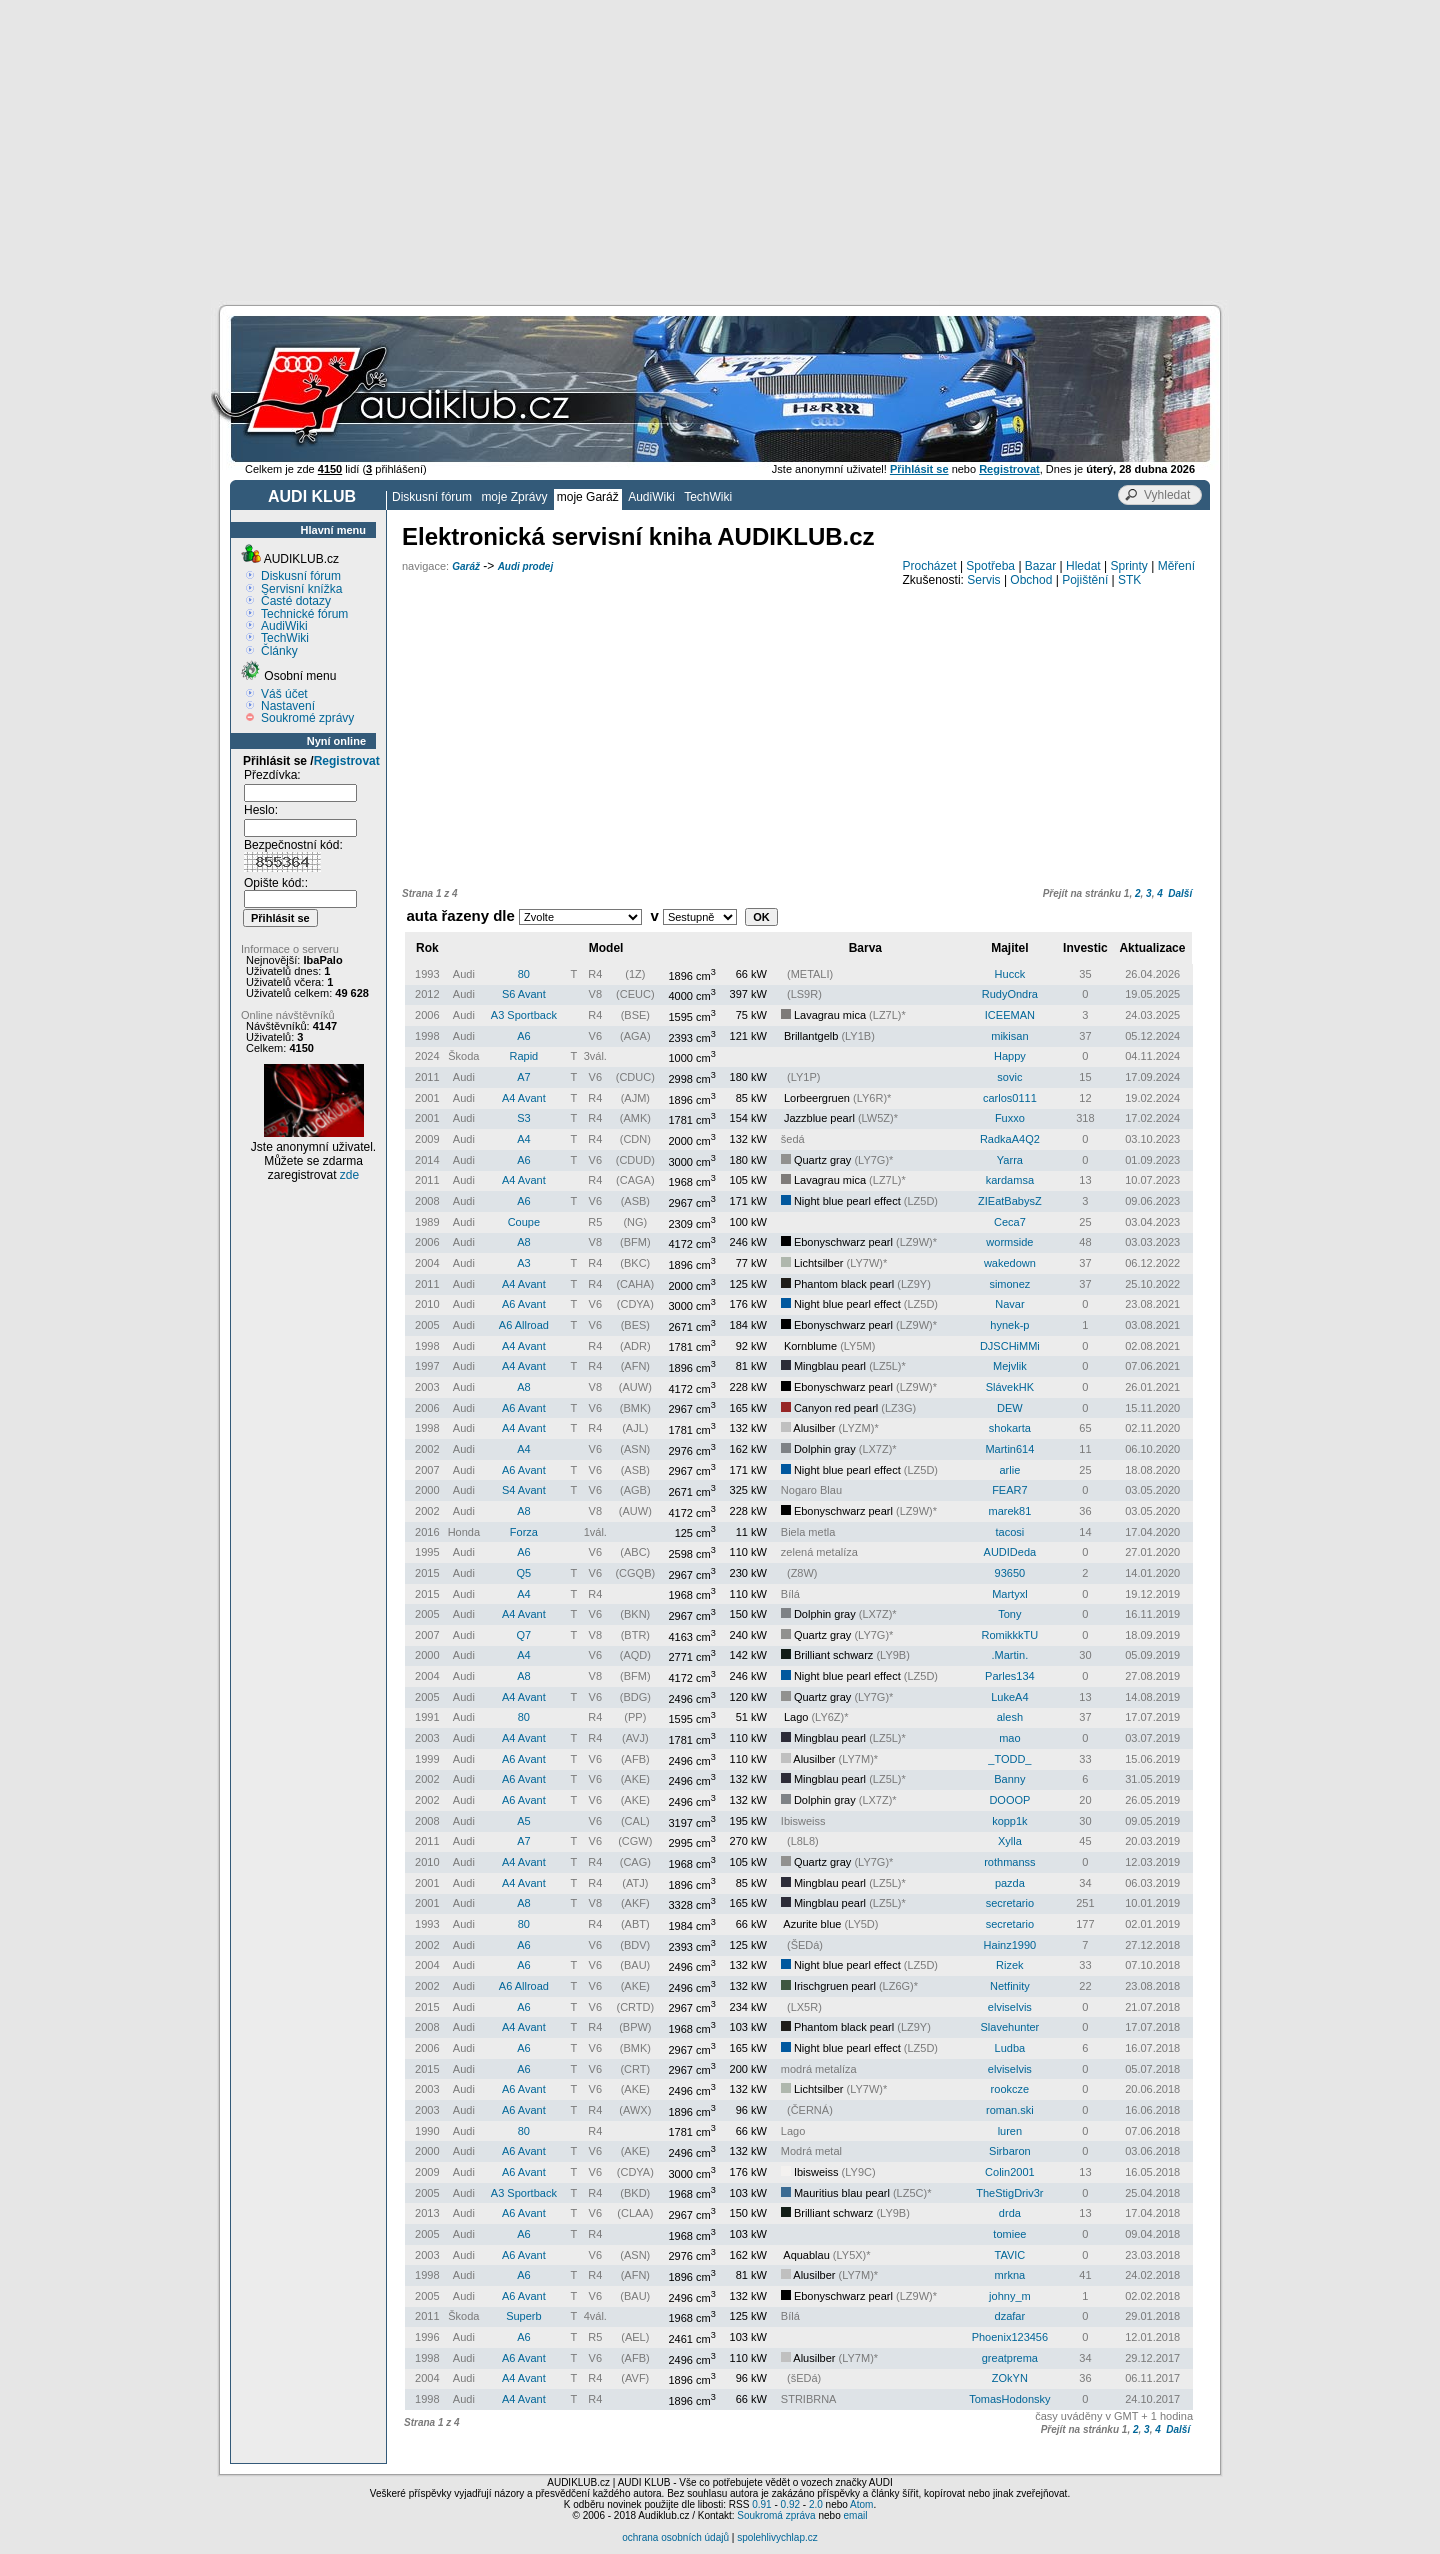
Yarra (1010, 1160)
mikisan (1009, 1036)
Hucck (1010, 974)
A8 (523, 1242)
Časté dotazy (296, 601)
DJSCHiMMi (1010, 1346)
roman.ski (1010, 2110)
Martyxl (1009, 1594)
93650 (1010, 1573)
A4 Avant (524, 1098)
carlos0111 (1010, 1098)
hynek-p (1009, 1325)
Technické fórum (304, 614)
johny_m (1010, 2296)
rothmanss (1009, 1862)
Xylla (1010, 1841)
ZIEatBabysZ (1010, 1201)
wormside (1009, 1242)
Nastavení (288, 706)
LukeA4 (1009, 1697)
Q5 (524, 1573)
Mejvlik (1010, 1366)
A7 (523, 1077)
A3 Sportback (524, 1015)
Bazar (1040, 566)
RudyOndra (1010, 994)
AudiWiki (651, 497)
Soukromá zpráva (776, 2515)
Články (279, 651)
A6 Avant (524, 1304)
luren (1010, 2131)
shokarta (1010, 1428)
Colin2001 (1010, 2172)
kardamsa (1010, 1180)
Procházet (930, 566)
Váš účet (284, 694)
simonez (1009, 1284)
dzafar (1010, 2316)
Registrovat (347, 761)
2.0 (816, 2504)
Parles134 (1010, 1676)
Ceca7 (1010, 1222)
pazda (1010, 1883)
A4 (523, 1139)
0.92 (790, 2504)
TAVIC (1009, 2255)
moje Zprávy (514, 497)
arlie (1009, 1470)
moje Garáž (588, 497)
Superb (523, 2316)
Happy (1010, 1056)
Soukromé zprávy (307, 718)
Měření (1176, 566)
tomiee (1009, 2234)
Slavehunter (1010, 2027)
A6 (523, 1036)
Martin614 (1009, 1449)
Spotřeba (990, 566)
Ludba (1010, 2048)
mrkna (1010, 2275)
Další (1180, 893)
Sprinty (1128, 566)
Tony (1009, 1614)
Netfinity (1010, 1986)
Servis (983, 580)
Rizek (1010, 1965)
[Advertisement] (720, 150)
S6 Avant (524, 994)
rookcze (1010, 2089)
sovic (1009, 1077)
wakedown (1010, 1263)
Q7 (524, 1635)
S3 (523, 1118)
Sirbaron (1010, 2151)
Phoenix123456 (1010, 2337)
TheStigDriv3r (1009, 2193)
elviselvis (1010, 2007)
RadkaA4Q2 (1010, 1139)
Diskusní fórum (432, 497)
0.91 (761, 2504)
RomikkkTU (1009, 1635)
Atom (861, 2504)
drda (1010, 2213)
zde (349, 1175)
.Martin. (1010, 1655)
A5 (523, 1821)
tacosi (1010, 1532)
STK (1129, 580)
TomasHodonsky (1009, 2399)
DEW (1010, 1408)
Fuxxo (1010, 1118)
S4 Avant (524, 1490)
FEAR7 (1009, 1490)
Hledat (1083, 566)
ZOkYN (1010, 2378)
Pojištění (1085, 580)
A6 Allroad (524, 1325)
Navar (1009, 1304)
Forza (524, 1532)
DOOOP (1009, 1800)
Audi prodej (526, 566)
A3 (523, 1263)
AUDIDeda (1010, 1552)
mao (1009, 1738)
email (855, 2515)
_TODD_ (1009, 1759)
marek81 (1009, 1511)
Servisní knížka (301, 589)
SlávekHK (1010, 1387)
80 (524, 974)
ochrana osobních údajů (675, 2537)
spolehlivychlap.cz (777, 2537)
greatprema (1010, 2358)
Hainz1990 (1010, 1945)
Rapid (524, 1056)
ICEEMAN (1010, 1015)
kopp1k (1009, 1821)
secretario (1010, 1903)
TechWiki (708, 497)
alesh (1010, 1717)
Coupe (524, 1222)
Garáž (466, 566)
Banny (1009, 1779)
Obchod (1031, 580)
